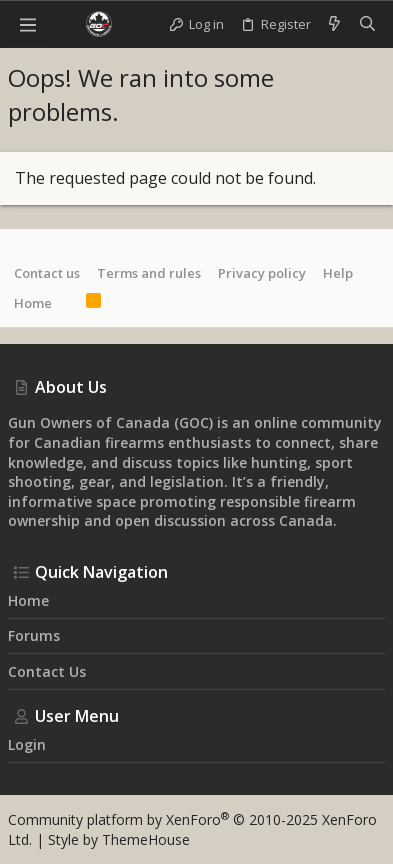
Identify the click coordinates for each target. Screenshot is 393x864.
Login (27, 744)
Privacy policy (262, 273)
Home (33, 303)
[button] (28, 24)
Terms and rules (149, 273)
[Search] (367, 24)
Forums (34, 635)
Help (338, 273)
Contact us (47, 273)
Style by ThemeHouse (119, 839)
